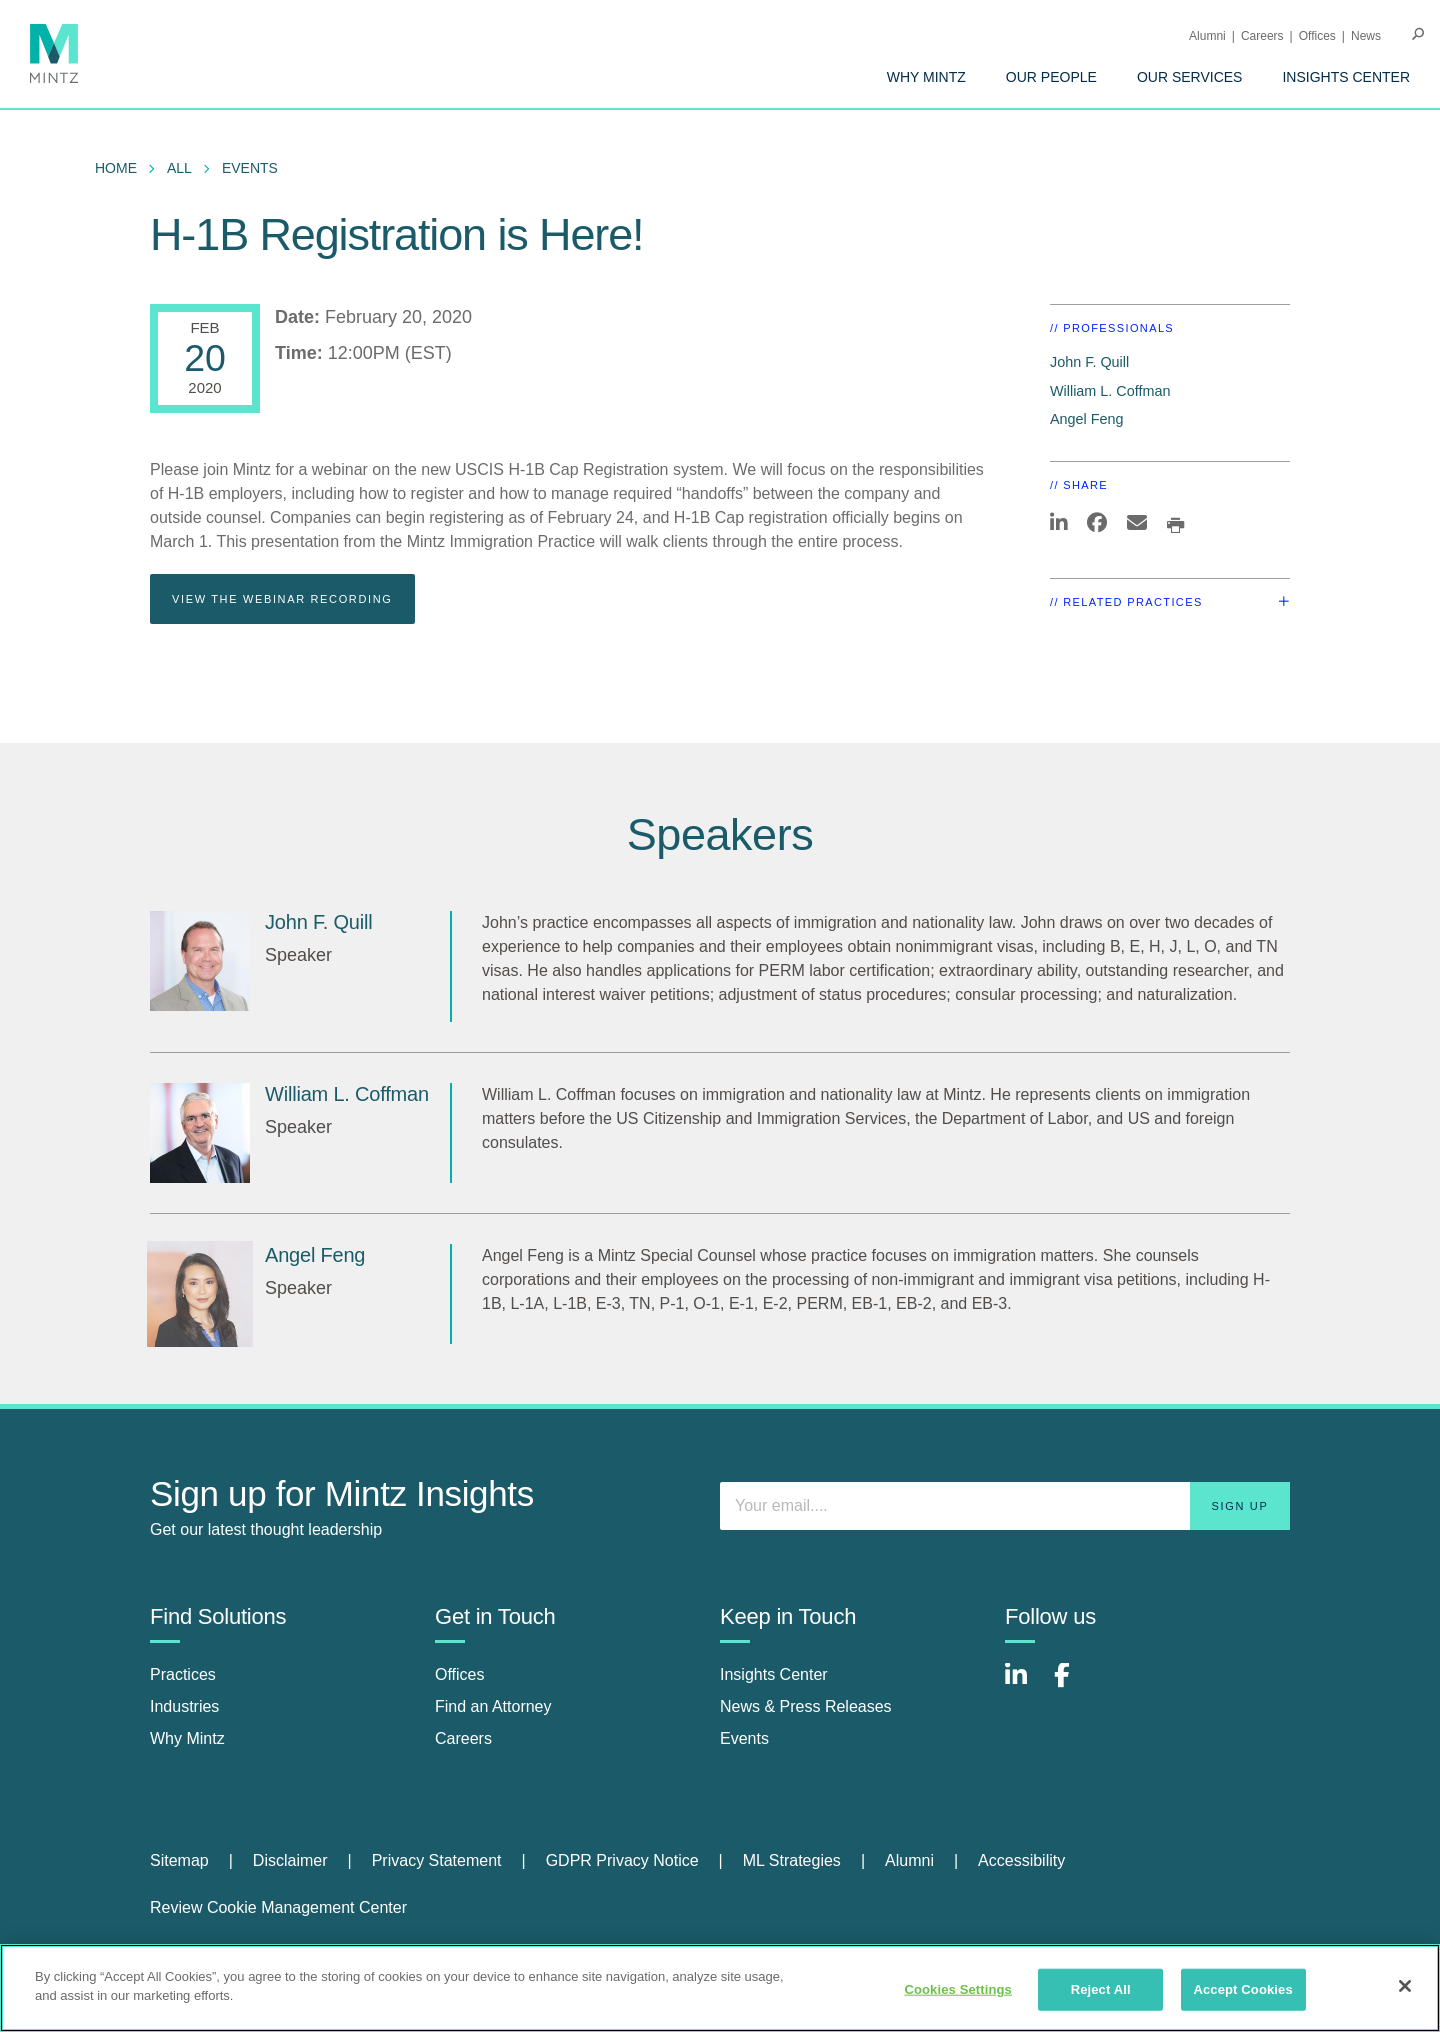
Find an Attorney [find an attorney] (493, 1706)
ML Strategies (792, 1860)
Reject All (1101, 1989)
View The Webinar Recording (282, 599)
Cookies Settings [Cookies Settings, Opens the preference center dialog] (958, 1989)
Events (250, 168)
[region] (720, 1988)
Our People (1051, 77)
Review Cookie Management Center (278, 1907)
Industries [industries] (184, 1706)
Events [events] (744, 1738)
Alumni (1207, 36)
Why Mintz (926, 77)
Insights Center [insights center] (774, 1674)
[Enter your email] (1005, 1506)
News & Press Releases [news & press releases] (806, 1706)
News (1366, 36)
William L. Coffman (1110, 391)
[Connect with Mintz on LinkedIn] (1025, 1685)
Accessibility (1021, 1860)
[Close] (1405, 1986)
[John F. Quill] (200, 961)
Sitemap (179, 1860)
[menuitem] (926, 77)
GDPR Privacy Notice (622, 1860)
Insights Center (1346, 77)
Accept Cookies (1242, 1989)
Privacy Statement (437, 1860)
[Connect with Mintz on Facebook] (1074, 1685)
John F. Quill (1089, 362)
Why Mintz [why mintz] (187, 1738)
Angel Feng (1087, 419)
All (179, 168)
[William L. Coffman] (200, 1133)
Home (116, 168)
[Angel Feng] (200, 1294)
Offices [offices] (460, 1674)
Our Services (1190, 77)
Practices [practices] (183, 1674)
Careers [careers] (463, 1738)
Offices (1317, 36)
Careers (1262, 36)
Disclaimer (290, 1860)
